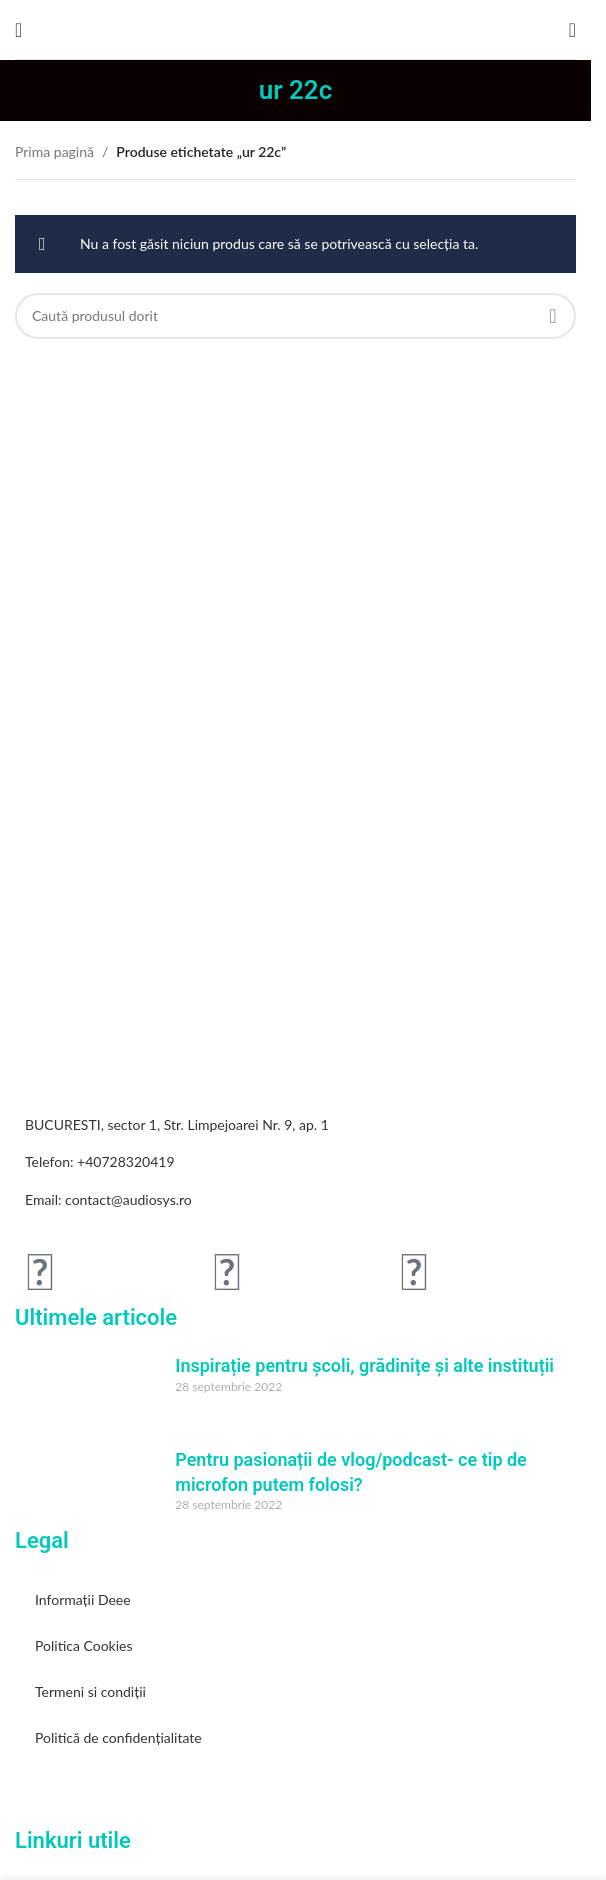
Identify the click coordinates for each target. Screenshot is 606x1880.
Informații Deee (83, 1599)
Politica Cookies (84, 1645)
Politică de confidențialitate (118, 1737)
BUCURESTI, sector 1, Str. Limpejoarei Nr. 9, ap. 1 (177, 1124)
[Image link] (105, 1801)
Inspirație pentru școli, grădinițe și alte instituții (364, 1365)
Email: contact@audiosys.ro (108, 1199)
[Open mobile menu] (18, 30)
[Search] (572, 30)
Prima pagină (54, 151)
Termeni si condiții (90, 1691)
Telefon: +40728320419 (100, 1161)
